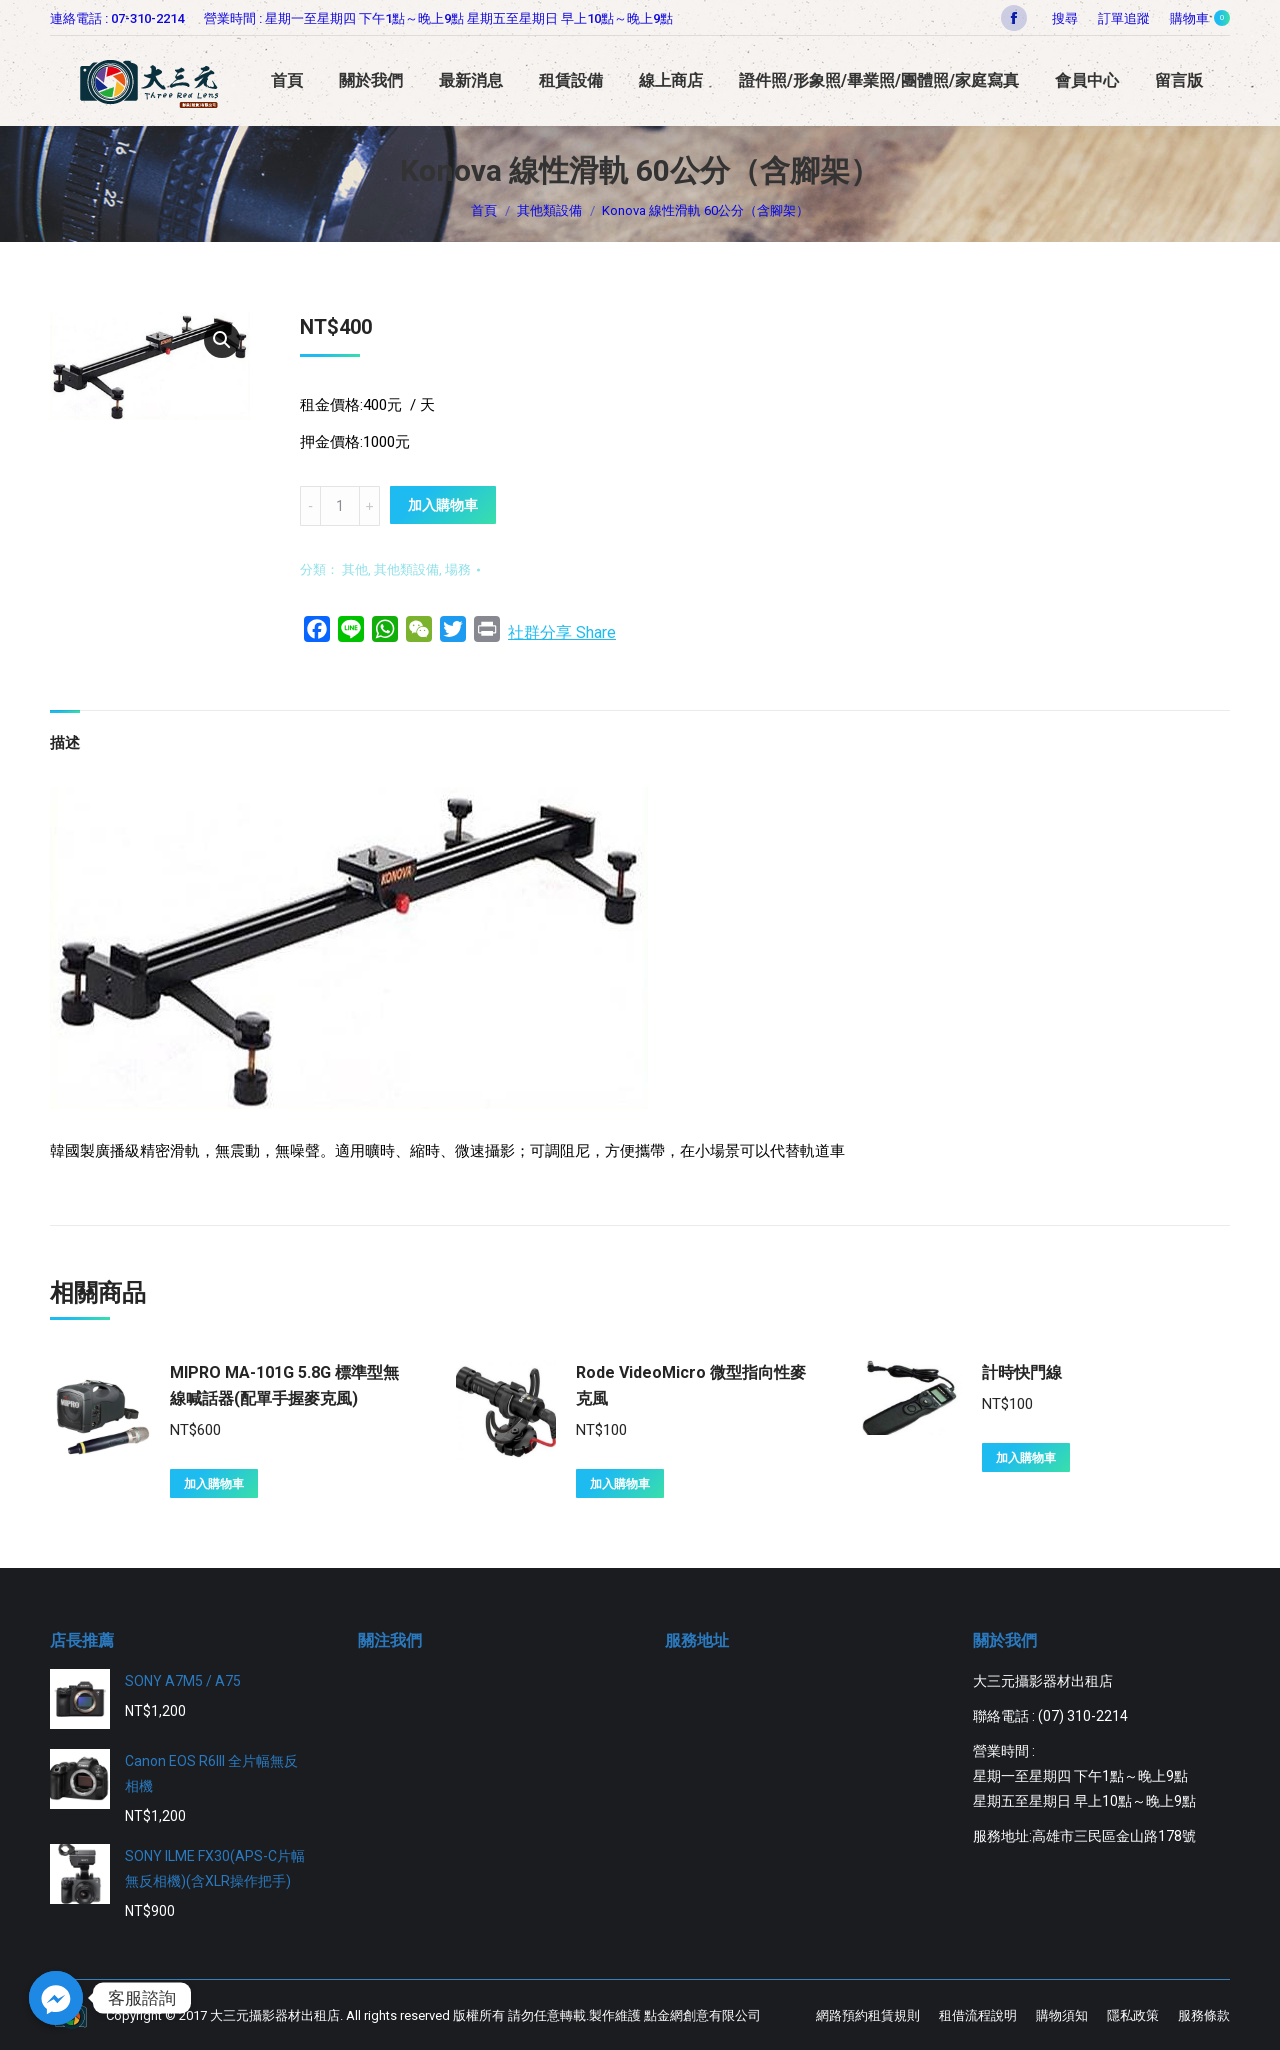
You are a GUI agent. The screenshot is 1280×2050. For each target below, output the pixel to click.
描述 (65, 743)
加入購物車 (443, 505)
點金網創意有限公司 (702, 2015)
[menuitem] (1124, 18)
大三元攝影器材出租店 (275, 2015)
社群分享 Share (562, 632)
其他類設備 (406, 569)
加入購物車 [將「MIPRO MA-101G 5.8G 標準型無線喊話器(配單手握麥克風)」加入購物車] (214, 1484)
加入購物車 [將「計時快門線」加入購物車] (1026, 1458)
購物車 (1200, 18)
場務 (458, 569)
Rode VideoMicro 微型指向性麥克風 (691, 1385)
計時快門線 (1022, 1372)
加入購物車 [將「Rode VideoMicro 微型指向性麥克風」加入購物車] (620, 1484)
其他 (355, 569)
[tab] (65, 733)
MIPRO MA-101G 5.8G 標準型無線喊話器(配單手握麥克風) (284, 1385)
